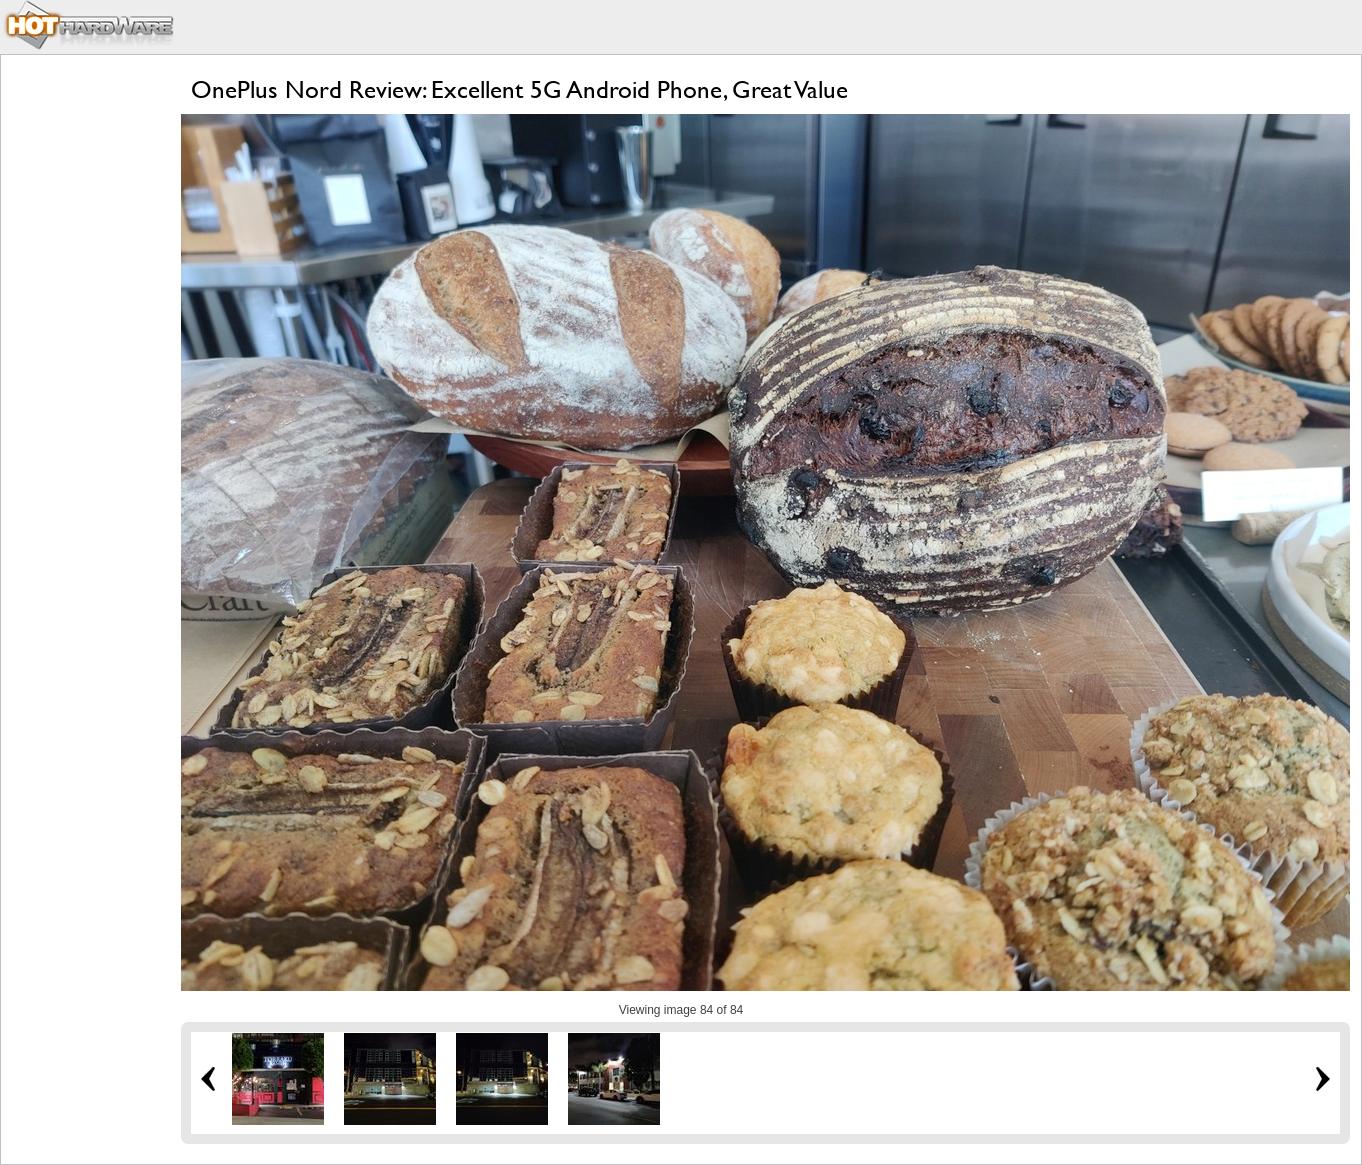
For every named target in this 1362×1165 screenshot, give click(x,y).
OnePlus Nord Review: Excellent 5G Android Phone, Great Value (519, 89)
